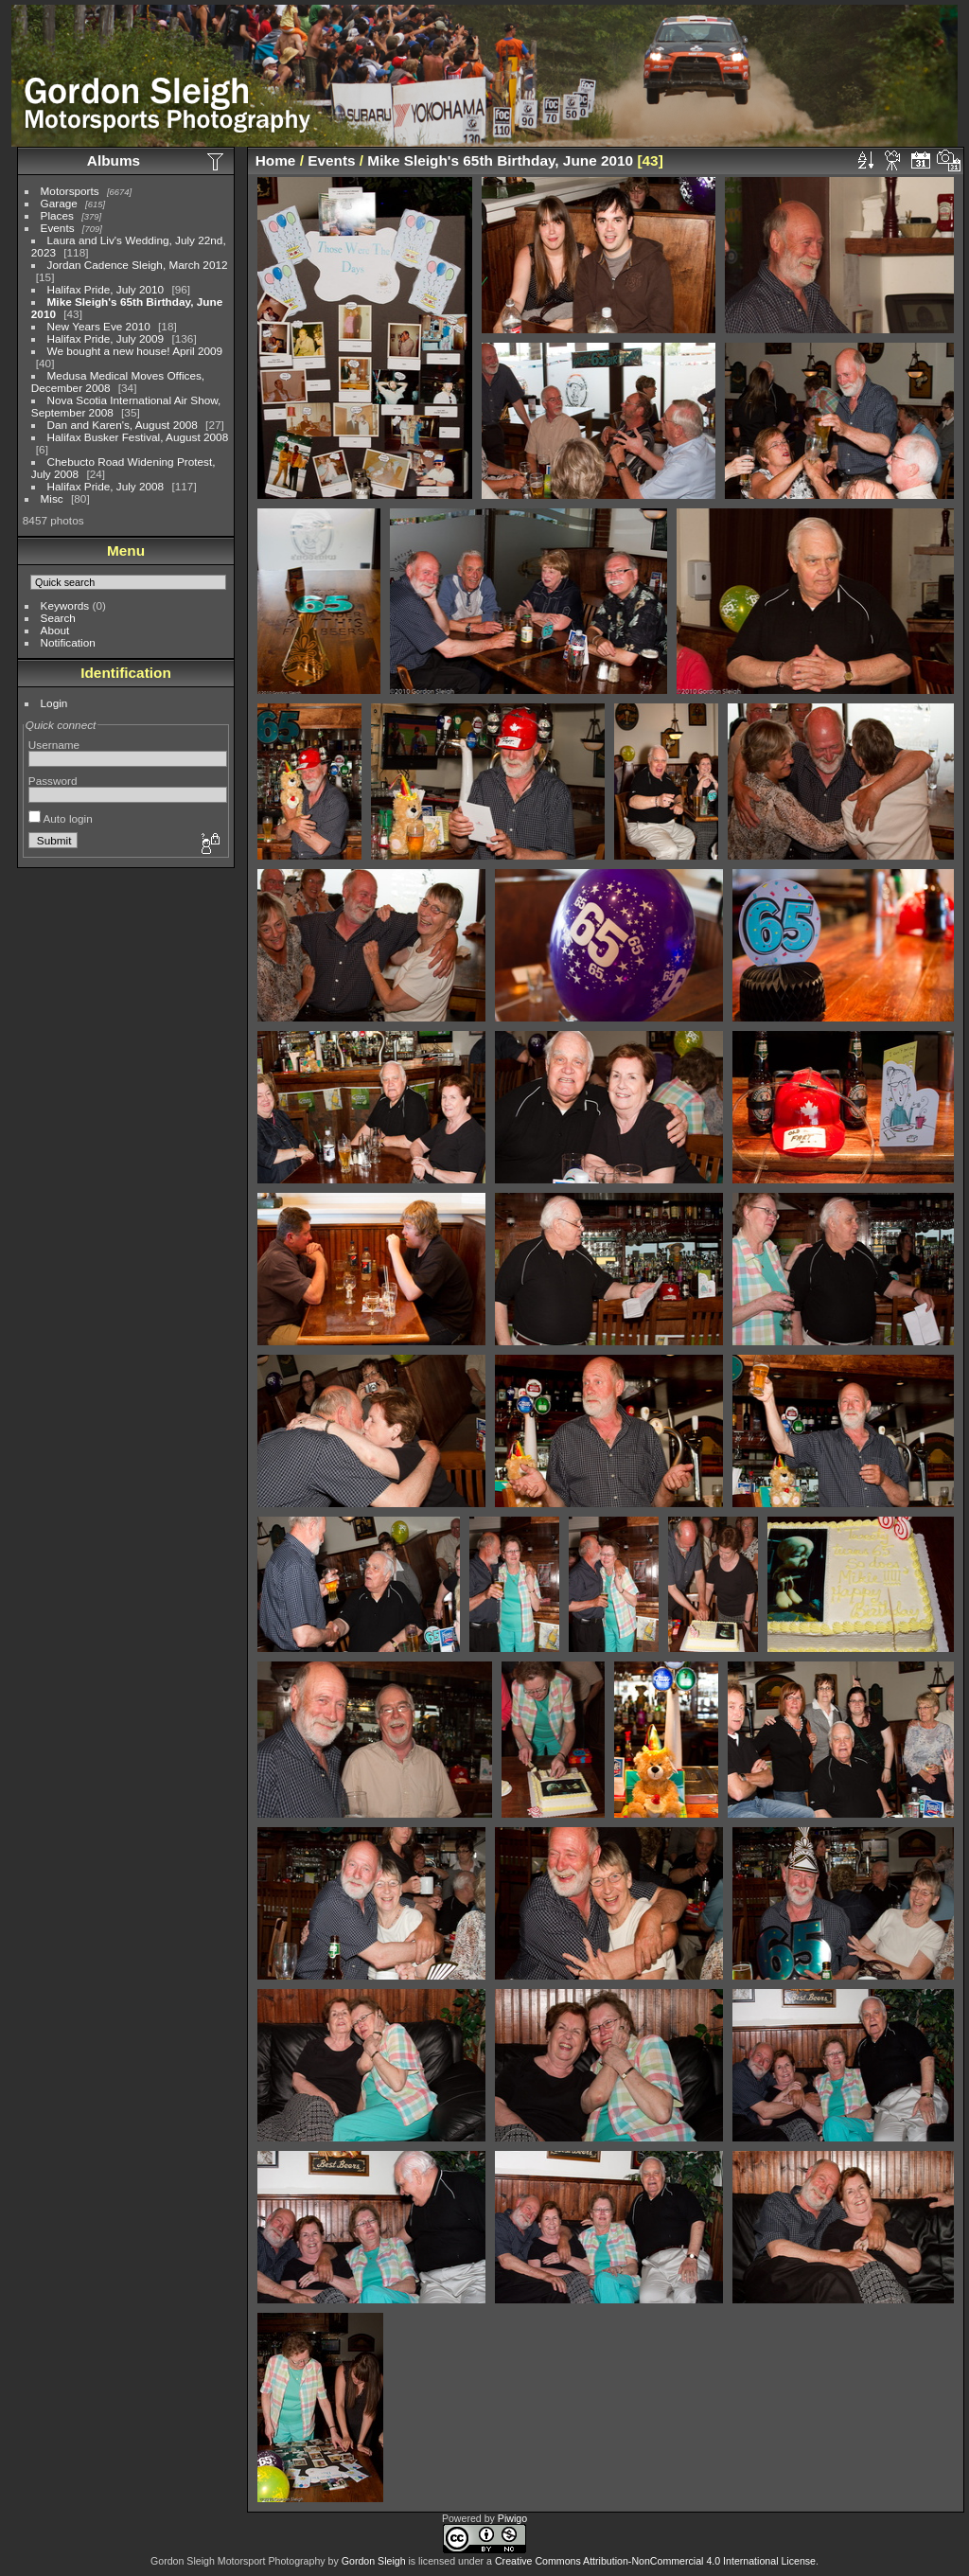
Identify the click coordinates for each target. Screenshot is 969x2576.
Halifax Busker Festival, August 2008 (138, 437)
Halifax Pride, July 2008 (106, 486)
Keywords (65, 605)
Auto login (60, 818)
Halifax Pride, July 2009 (106, 338)
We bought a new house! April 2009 (135, 351)
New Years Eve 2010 (98, 326)
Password (53, 780)
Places (57, 215)
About (55, 630)
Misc (52, 498)
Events (58, 228)
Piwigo (512, 2518)
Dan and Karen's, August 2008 (122, 424)
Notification (68, 642)
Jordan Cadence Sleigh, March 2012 (137, 264)
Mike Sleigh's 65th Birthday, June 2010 (500, 160)
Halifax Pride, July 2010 (106, 289)
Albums (113, 160)
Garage (59, 203)
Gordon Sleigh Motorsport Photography (238, 2561)
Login (54, 703)
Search (58, 618)
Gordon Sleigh (374, 2561)
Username (53, 744)
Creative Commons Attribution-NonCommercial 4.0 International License (655, 2561)
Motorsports (70, 191)
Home (275, 160)
